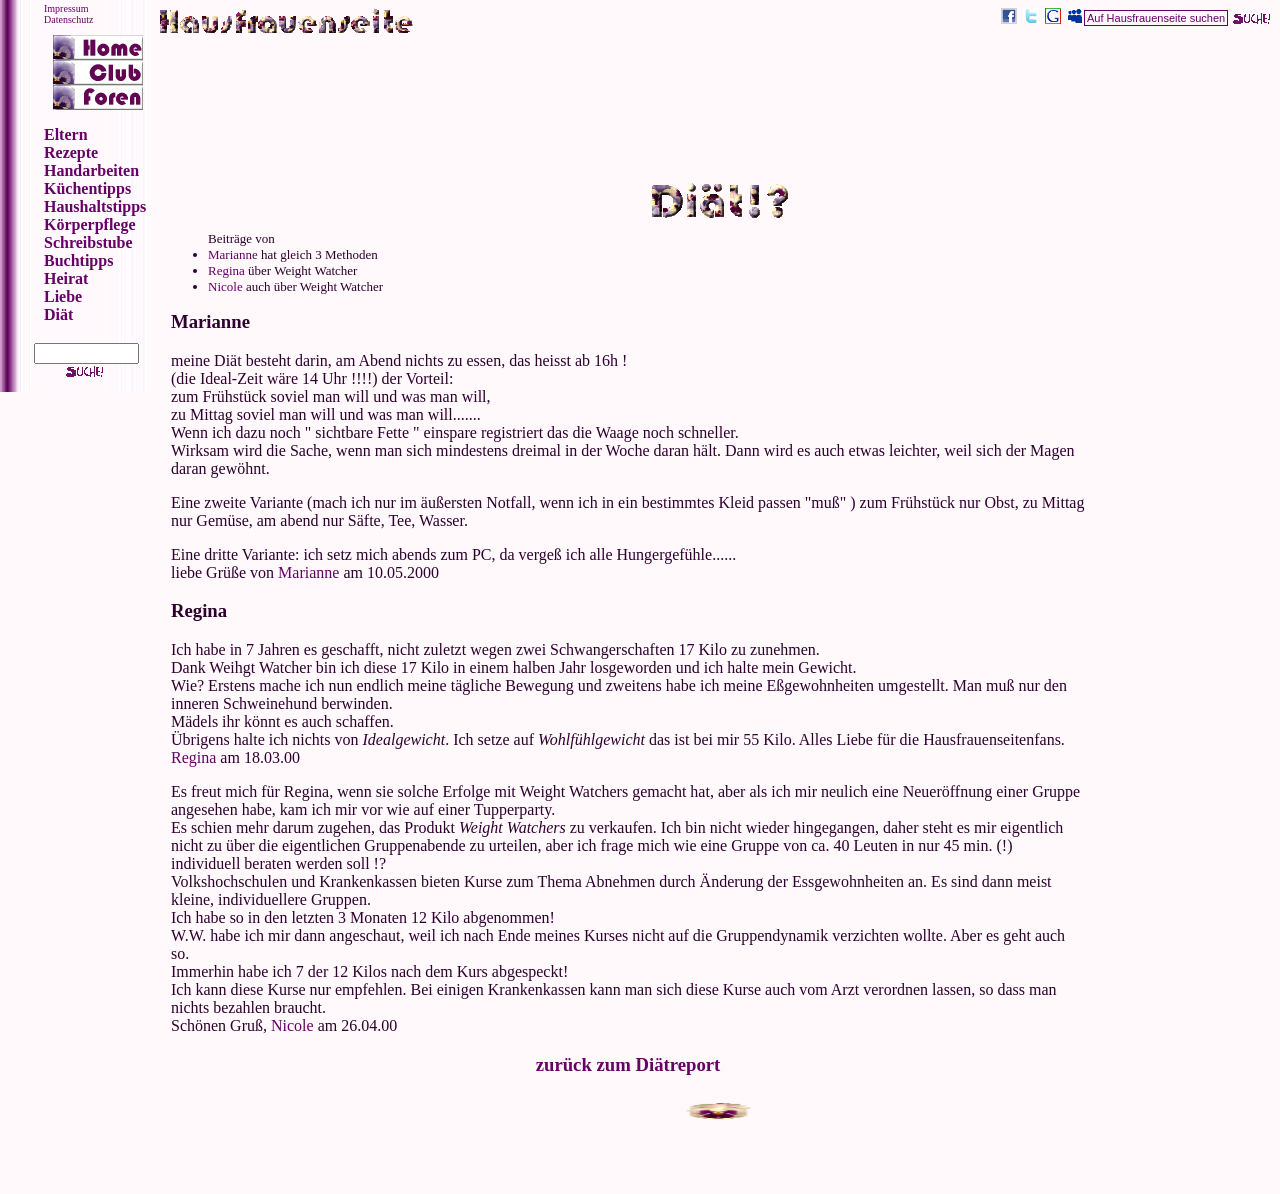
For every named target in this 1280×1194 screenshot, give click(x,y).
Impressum (66, 8)
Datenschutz (68, 19)
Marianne (233, 254)
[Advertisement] (720, 96)
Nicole (225, 286)
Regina (226, 270)
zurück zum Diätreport (628, 1064)
